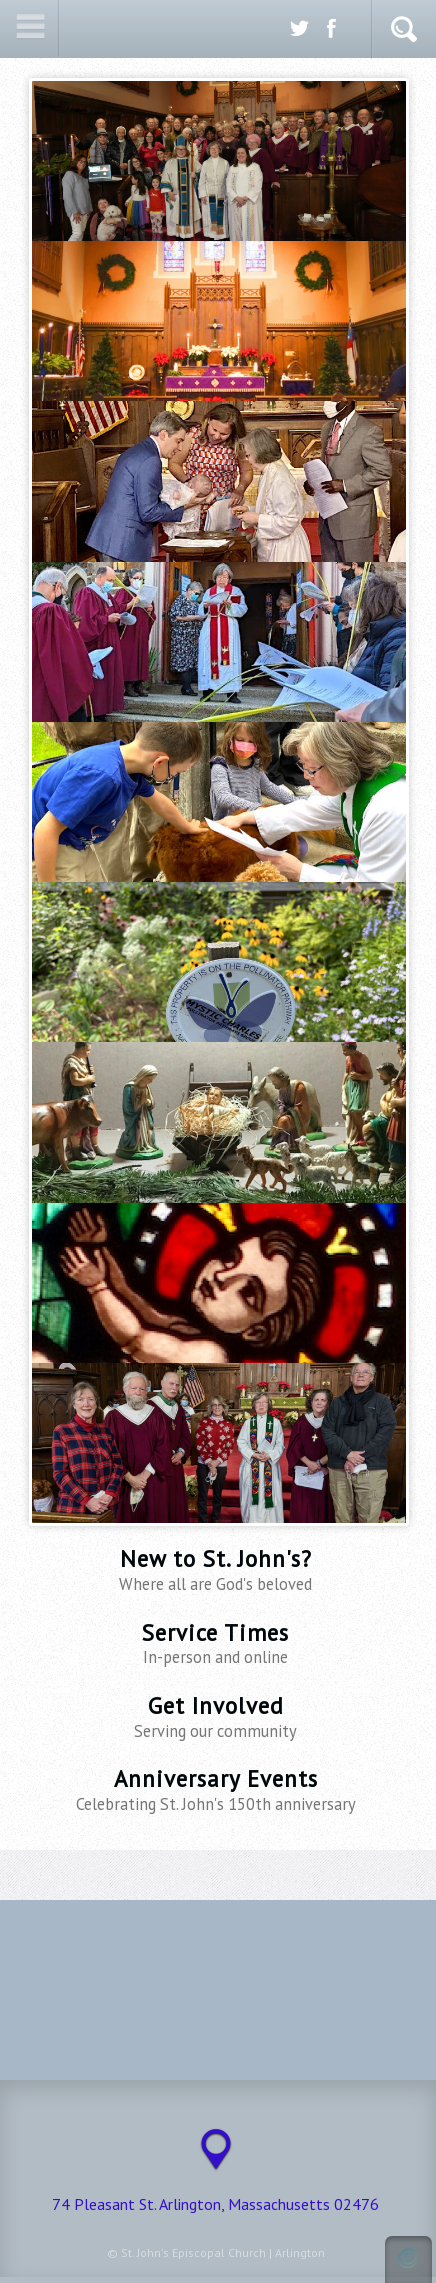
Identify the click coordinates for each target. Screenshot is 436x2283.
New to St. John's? (216, 1569)
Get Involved (216, 1716)
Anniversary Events (216, 1789)
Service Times (216, 1643)
